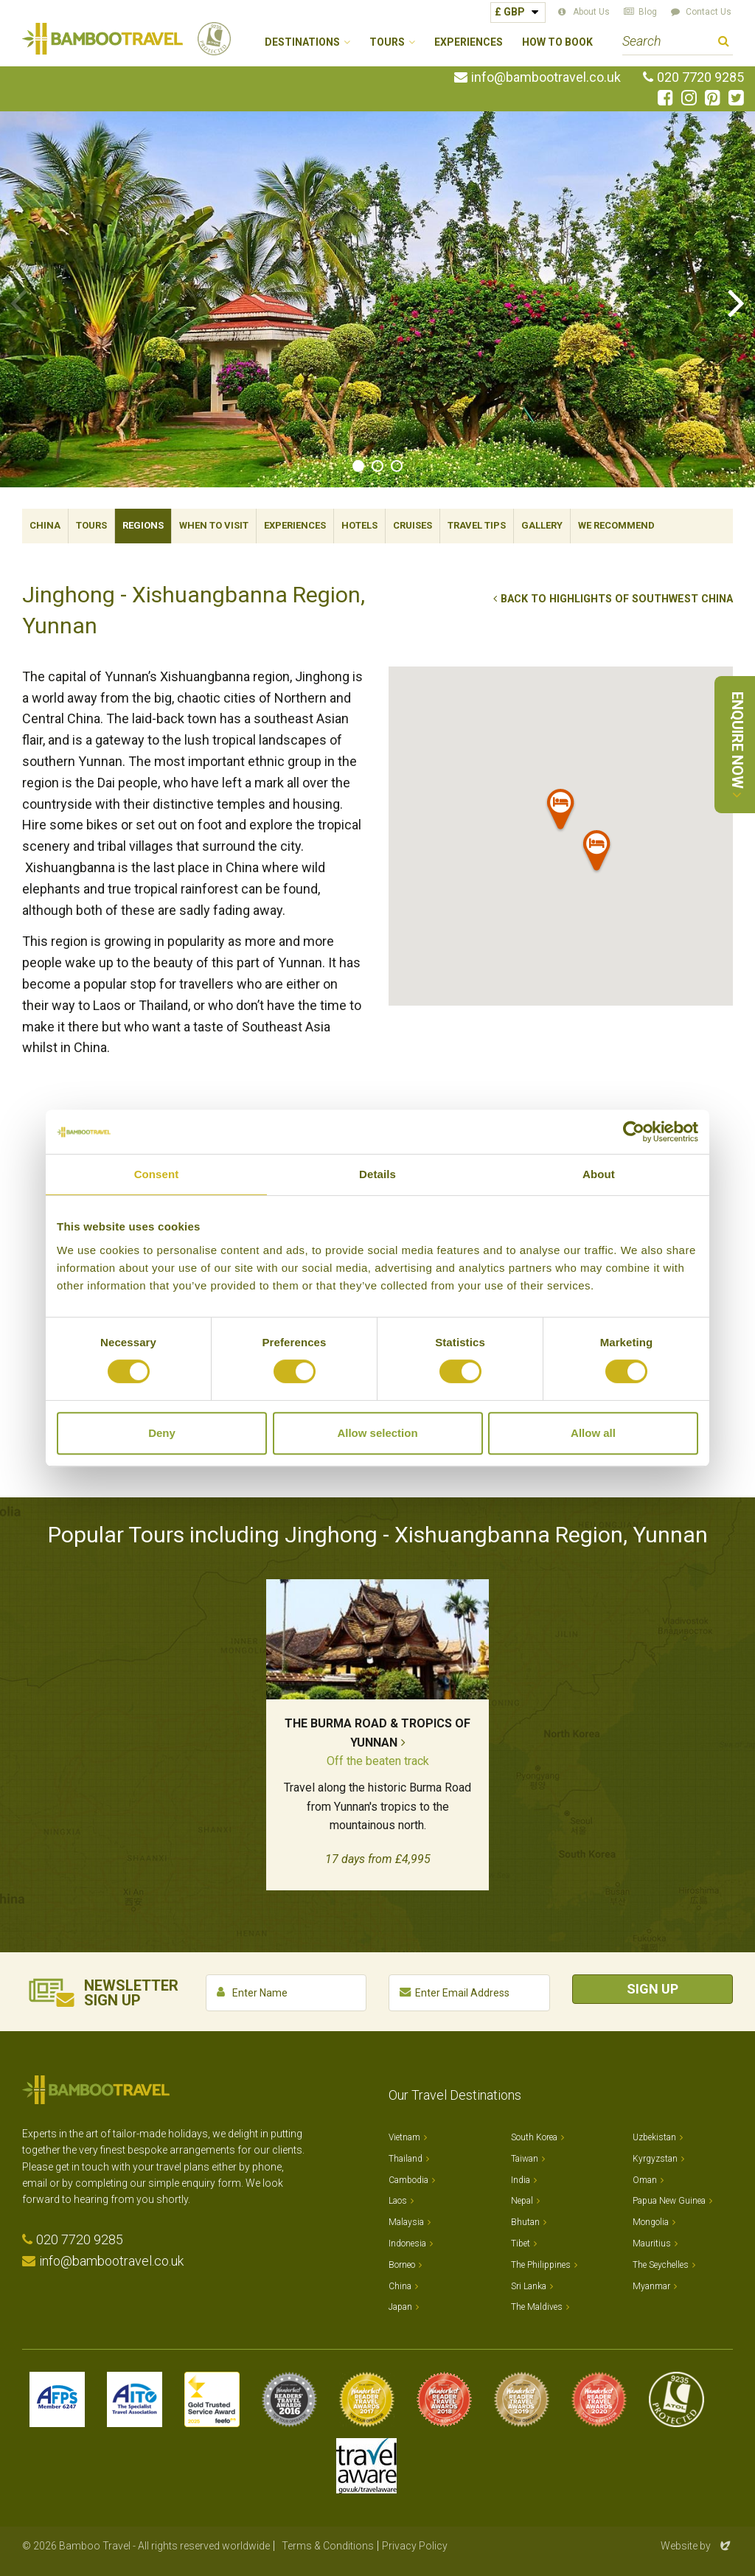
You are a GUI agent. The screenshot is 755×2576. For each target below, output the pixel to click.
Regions (143, 525)
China (44, 525)
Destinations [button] (302, 42)
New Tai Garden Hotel (479, 1310)
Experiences (468, 42)
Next (736, 301)
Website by (697, 2546)
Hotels (359, 525)
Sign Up (652, 1989)
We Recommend (616, 525)
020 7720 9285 (700, 77)
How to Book (557, 42)
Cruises (412, 525)
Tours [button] (387, 42)
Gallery (542, 525)
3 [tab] (397, 466)
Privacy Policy (415, 2546)
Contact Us (708, 12)
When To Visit (213, 525)
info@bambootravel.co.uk (546, 77)
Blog (648, 12)
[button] (561, 812)
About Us (591, 12)
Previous (18, 301)
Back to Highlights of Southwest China (617, 599)
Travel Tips (477, 525)
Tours (91, 525)
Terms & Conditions (328, 2546)
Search (723, 43)
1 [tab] (358, 466)
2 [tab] (377, 466)
